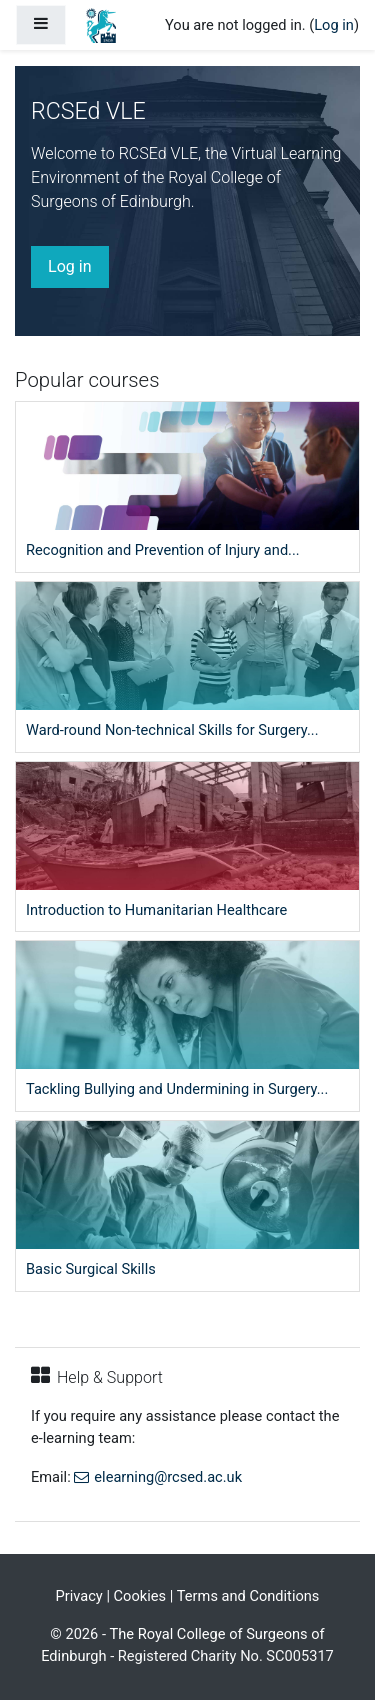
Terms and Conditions (248, 1596)
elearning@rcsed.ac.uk (168, 1477)
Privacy (79, 1596)
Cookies (140, 1596)
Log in (334, 25)
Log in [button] (70, 266)
